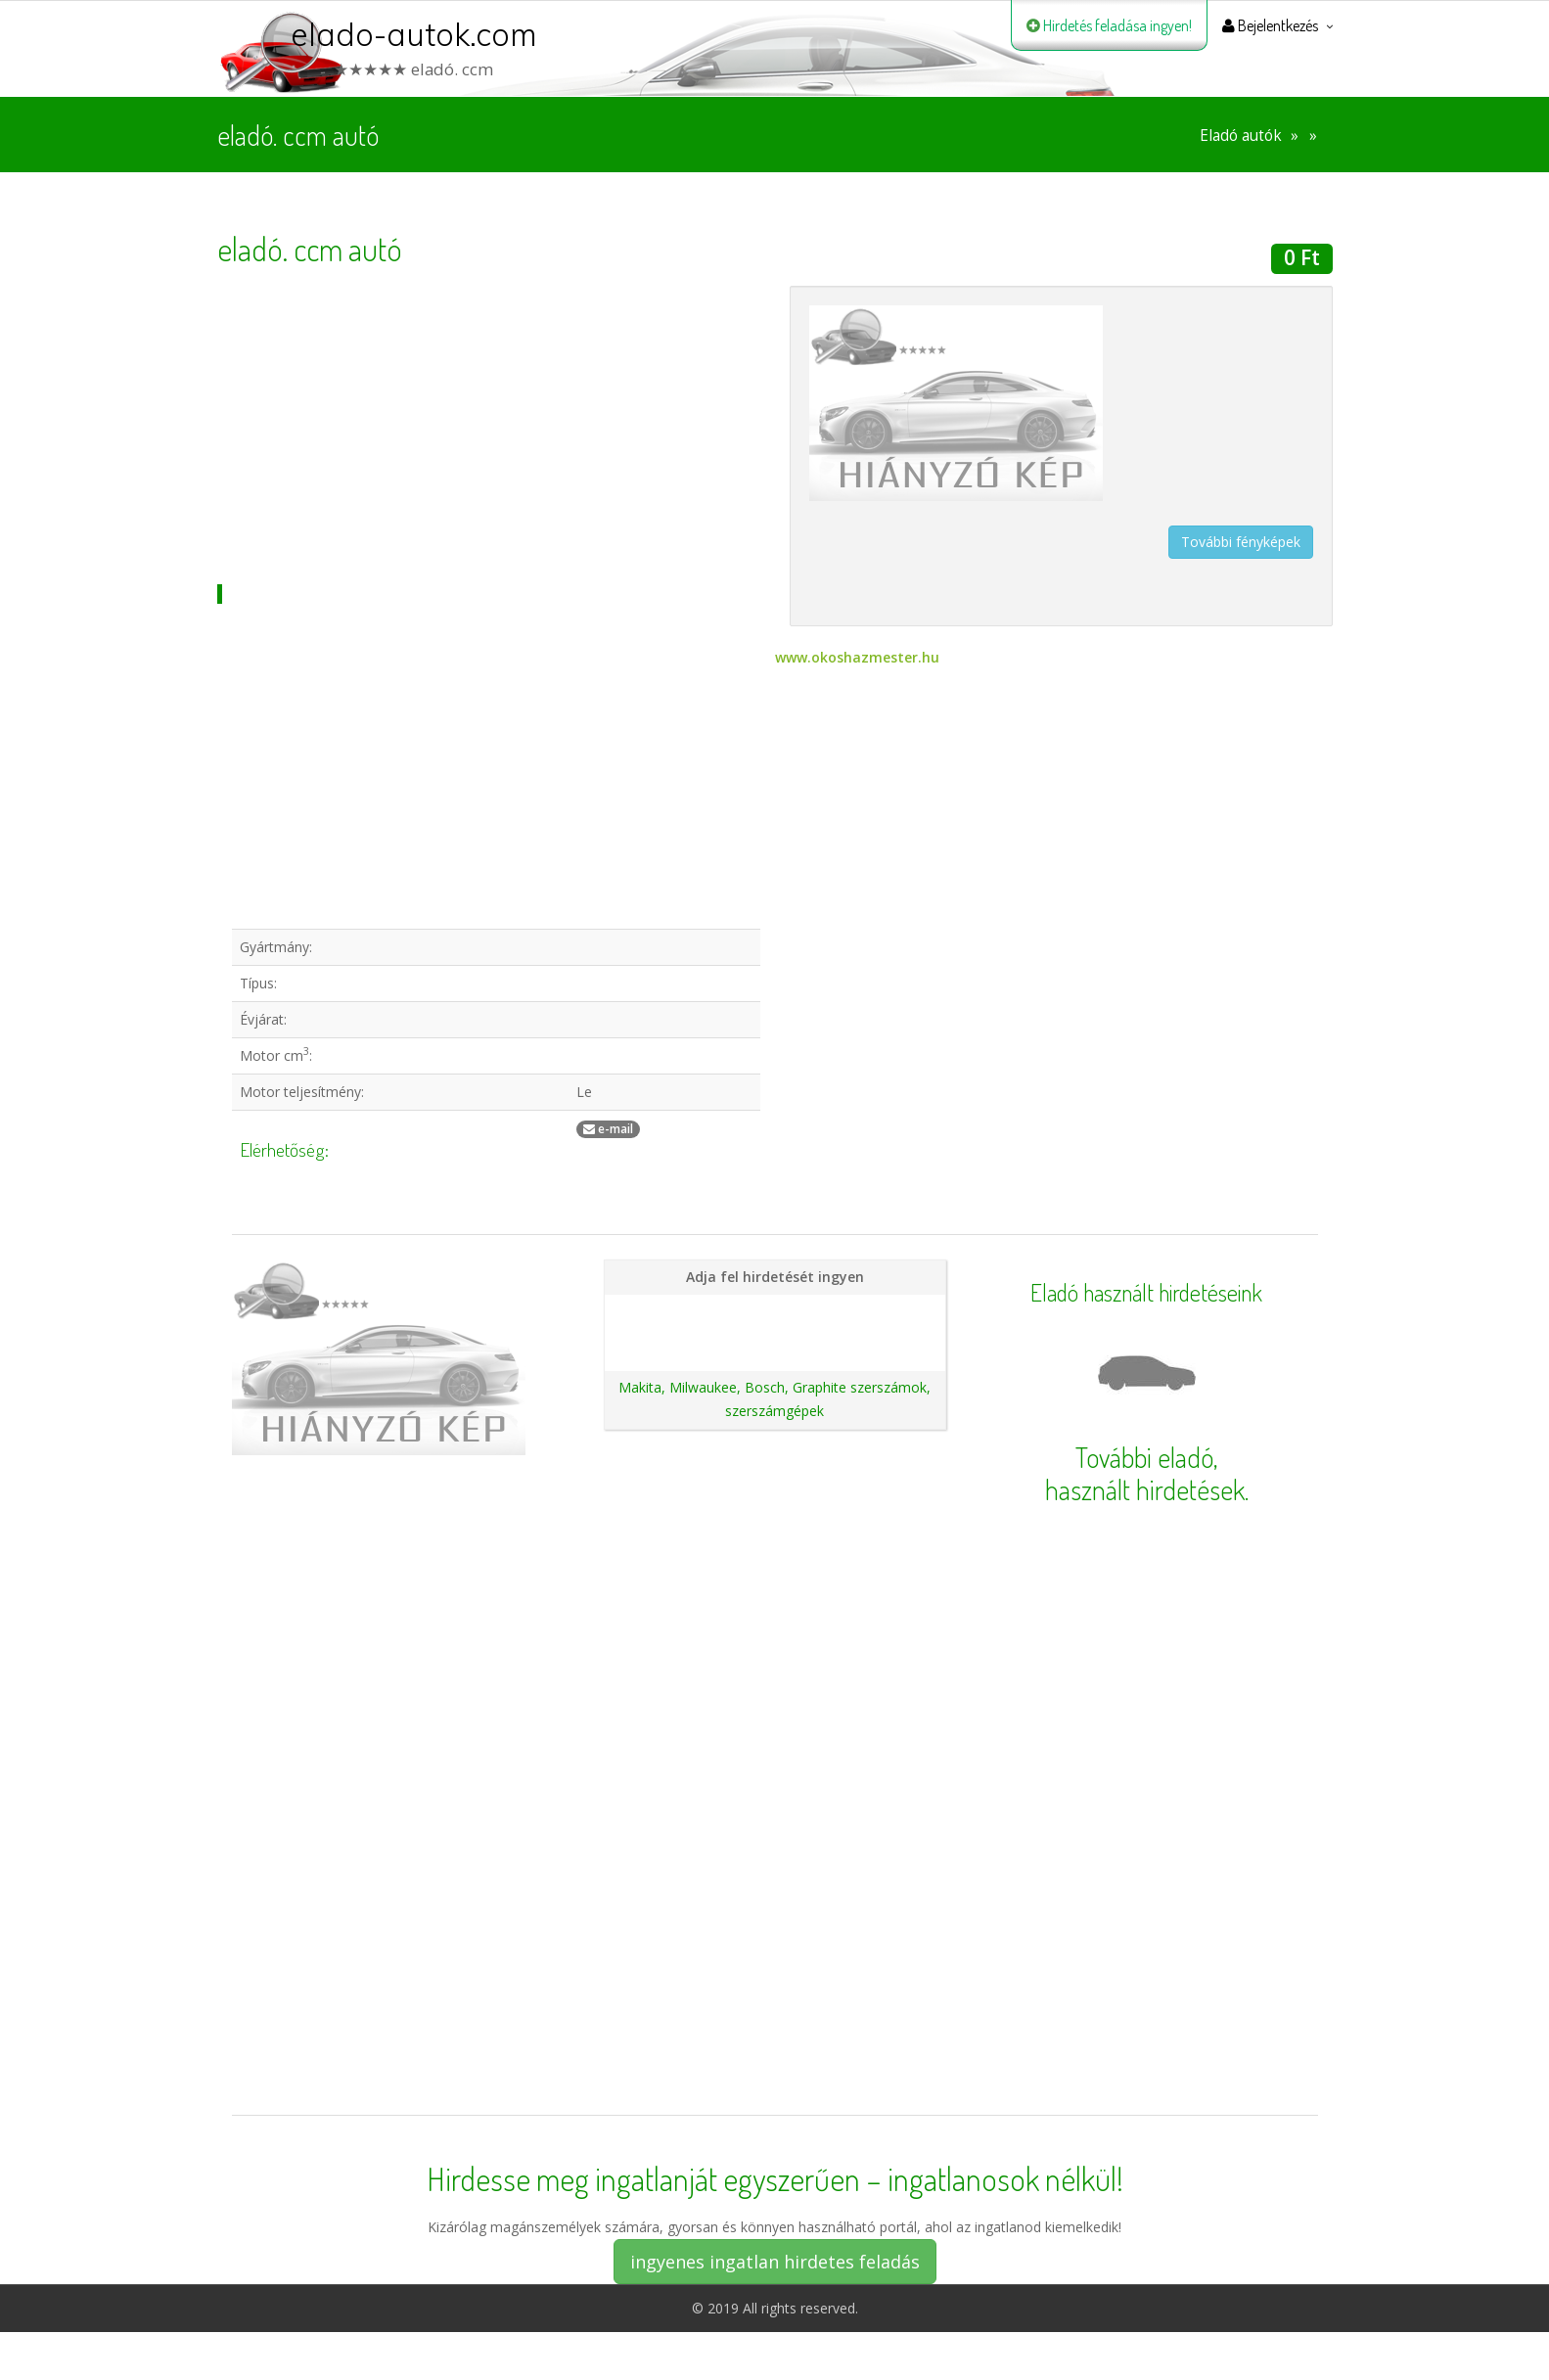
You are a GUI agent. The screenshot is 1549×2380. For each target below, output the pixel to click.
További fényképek (1240, 541)
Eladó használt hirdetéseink (1146, 1292)
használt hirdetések (1145, 1489)
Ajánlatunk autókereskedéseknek (774, 1344)
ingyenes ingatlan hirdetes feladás (775, 2261)
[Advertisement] (488, 423)
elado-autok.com (414, 34)
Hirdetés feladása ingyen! (1109, 25)
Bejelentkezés (1270, 25)
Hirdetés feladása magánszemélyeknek (774, 1311)
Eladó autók (1241, 135)
